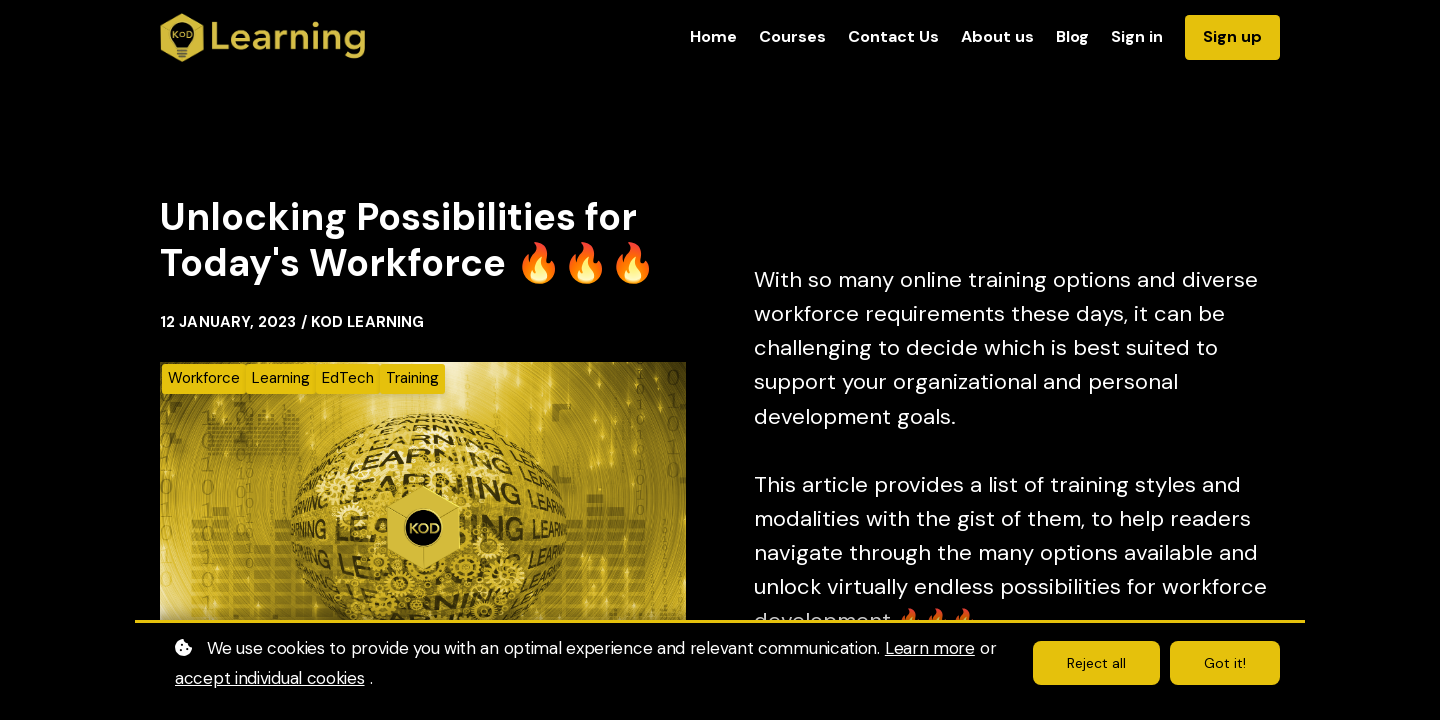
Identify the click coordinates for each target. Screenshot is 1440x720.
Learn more (930, 648)
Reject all (1096, 663)
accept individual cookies (270, 678)
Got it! (1225, 663)
